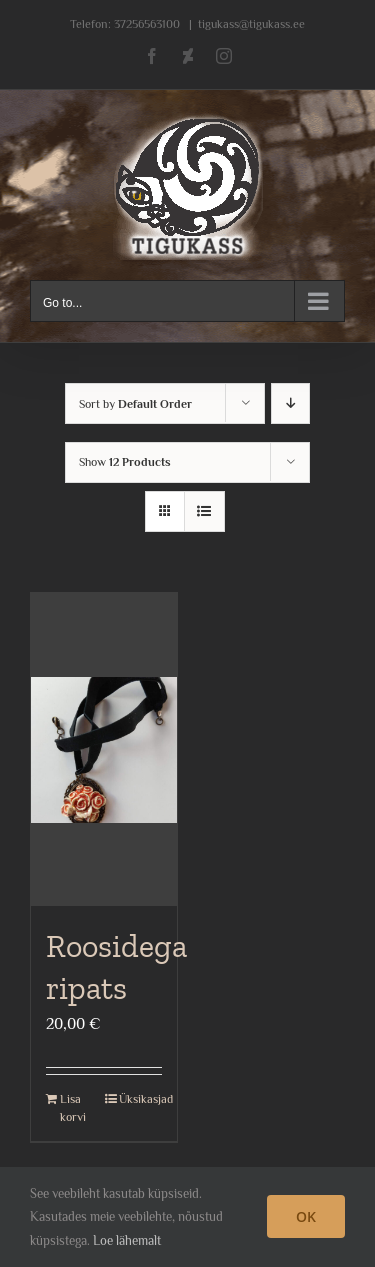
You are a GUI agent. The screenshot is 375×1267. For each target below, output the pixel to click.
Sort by (135, 404)
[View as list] (204, 511)
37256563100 (147, 24)
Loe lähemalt (127, 1240)
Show (125, 462)
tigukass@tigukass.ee (251, 24)
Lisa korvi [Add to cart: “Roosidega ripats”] (73, 1108)
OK (306, 1216)
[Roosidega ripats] (104, 749)
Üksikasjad (140, 1099)
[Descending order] (290, 403)
